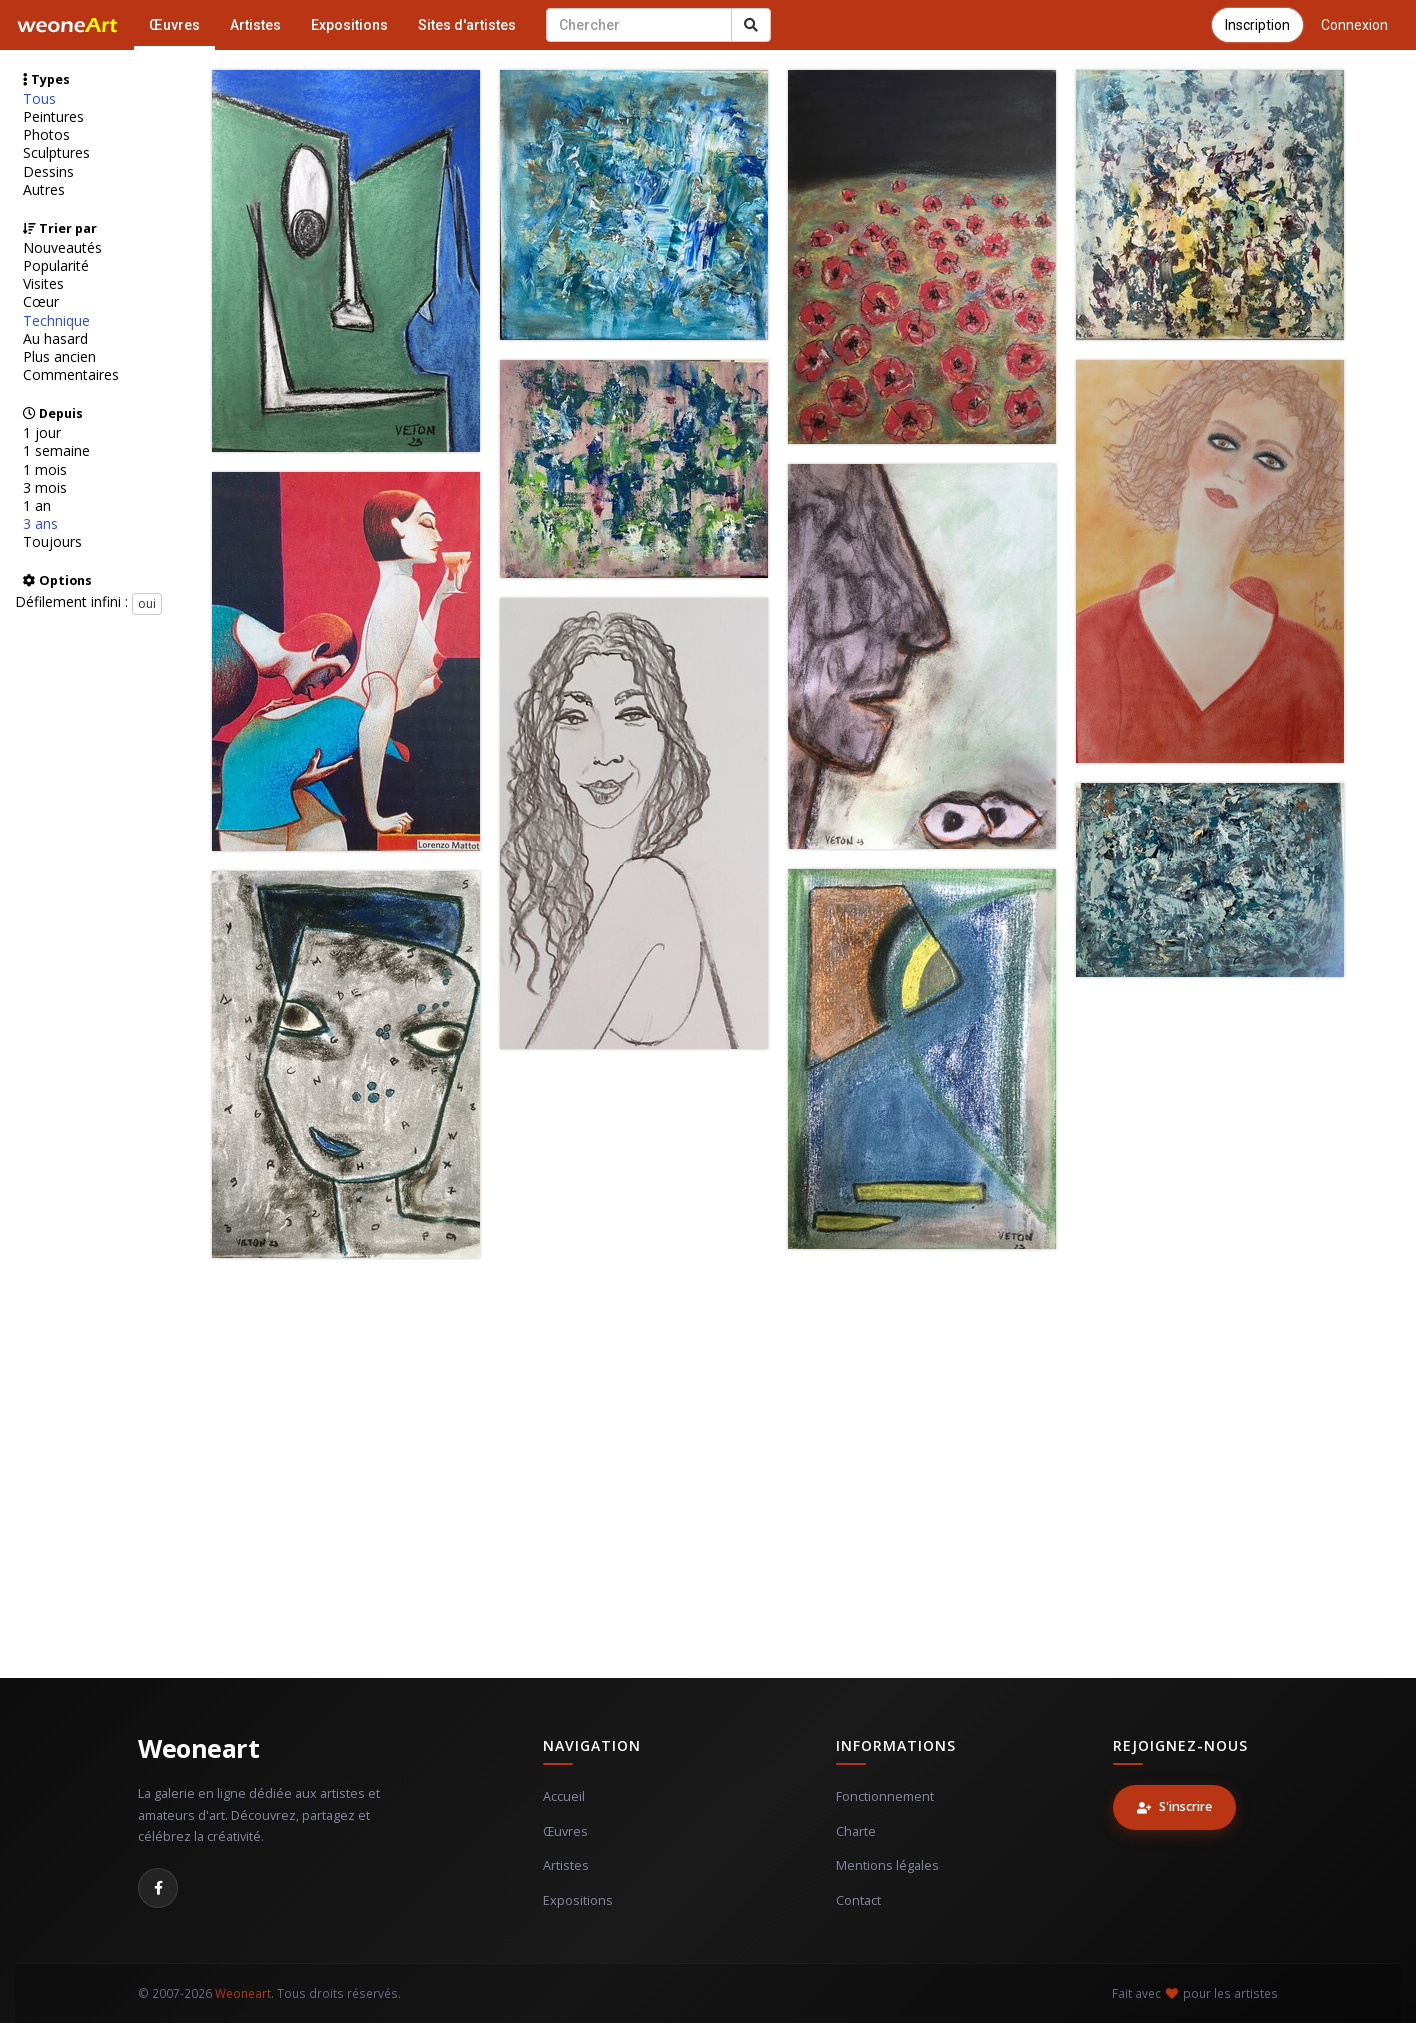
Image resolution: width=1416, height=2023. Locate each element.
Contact (858, 1900)
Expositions (349, 25)
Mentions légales (887, 1865)
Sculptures (56, 153)
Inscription (1257, 25)
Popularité (56, 266)
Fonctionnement (885, 1796)
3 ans (40, 524)
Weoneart (198, 1748)
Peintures (53, 117)
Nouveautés (62, 248)
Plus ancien (59, 357)
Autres (44, 190)
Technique (56, 321)
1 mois (45, 470)
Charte (856, 1831)
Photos (46, 135)
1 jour (42, 433)
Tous (39, 99)
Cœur (41, 302)
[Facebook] (158, 1888)
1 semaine (56, 451)
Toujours (52, 542)
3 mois (45, 488)
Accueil (564, 1796)
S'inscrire (1174, 1806)
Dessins (48, 172)
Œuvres (174, 25)
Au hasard (55, 339)
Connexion (1354, 25)
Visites (43, 284)
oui (147, 603)
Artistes (255, 25)
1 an (37, 506)
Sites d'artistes (467, 25)
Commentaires (71, 375)
